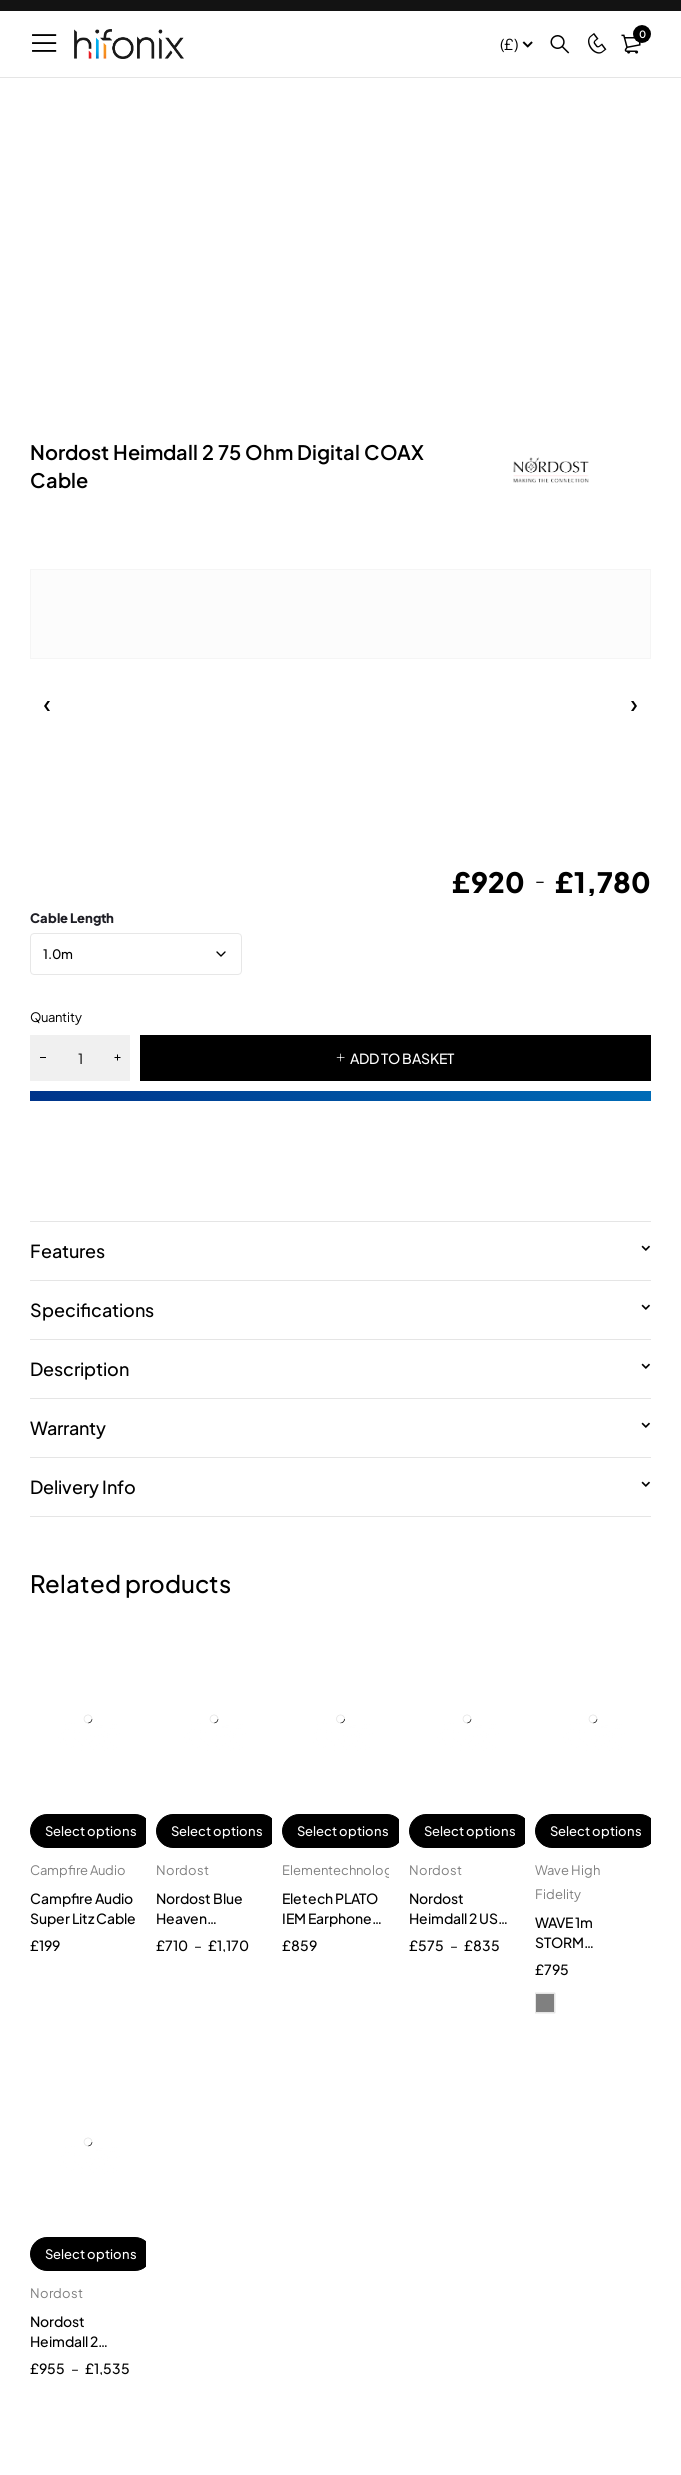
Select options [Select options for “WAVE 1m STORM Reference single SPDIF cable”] (596, 1831)
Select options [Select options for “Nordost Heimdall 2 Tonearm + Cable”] (91, 2254)
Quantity (56, 1017)
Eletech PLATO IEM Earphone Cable (330, 1918)
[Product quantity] (80, 1058)
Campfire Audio (78, 1870)
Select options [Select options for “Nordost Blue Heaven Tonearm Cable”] (217, 1831)
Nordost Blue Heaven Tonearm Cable (206, 1918)
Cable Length (72, 918)
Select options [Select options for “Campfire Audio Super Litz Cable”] (91, 1831)
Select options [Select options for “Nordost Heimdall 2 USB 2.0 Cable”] (470, 1831)
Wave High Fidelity (567, 1882)
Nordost (182, 1870)
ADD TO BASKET (402, 1058)
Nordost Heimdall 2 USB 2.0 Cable (458, 1918)
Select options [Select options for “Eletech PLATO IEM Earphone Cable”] (343, 1831)
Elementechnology (341, 1870)
